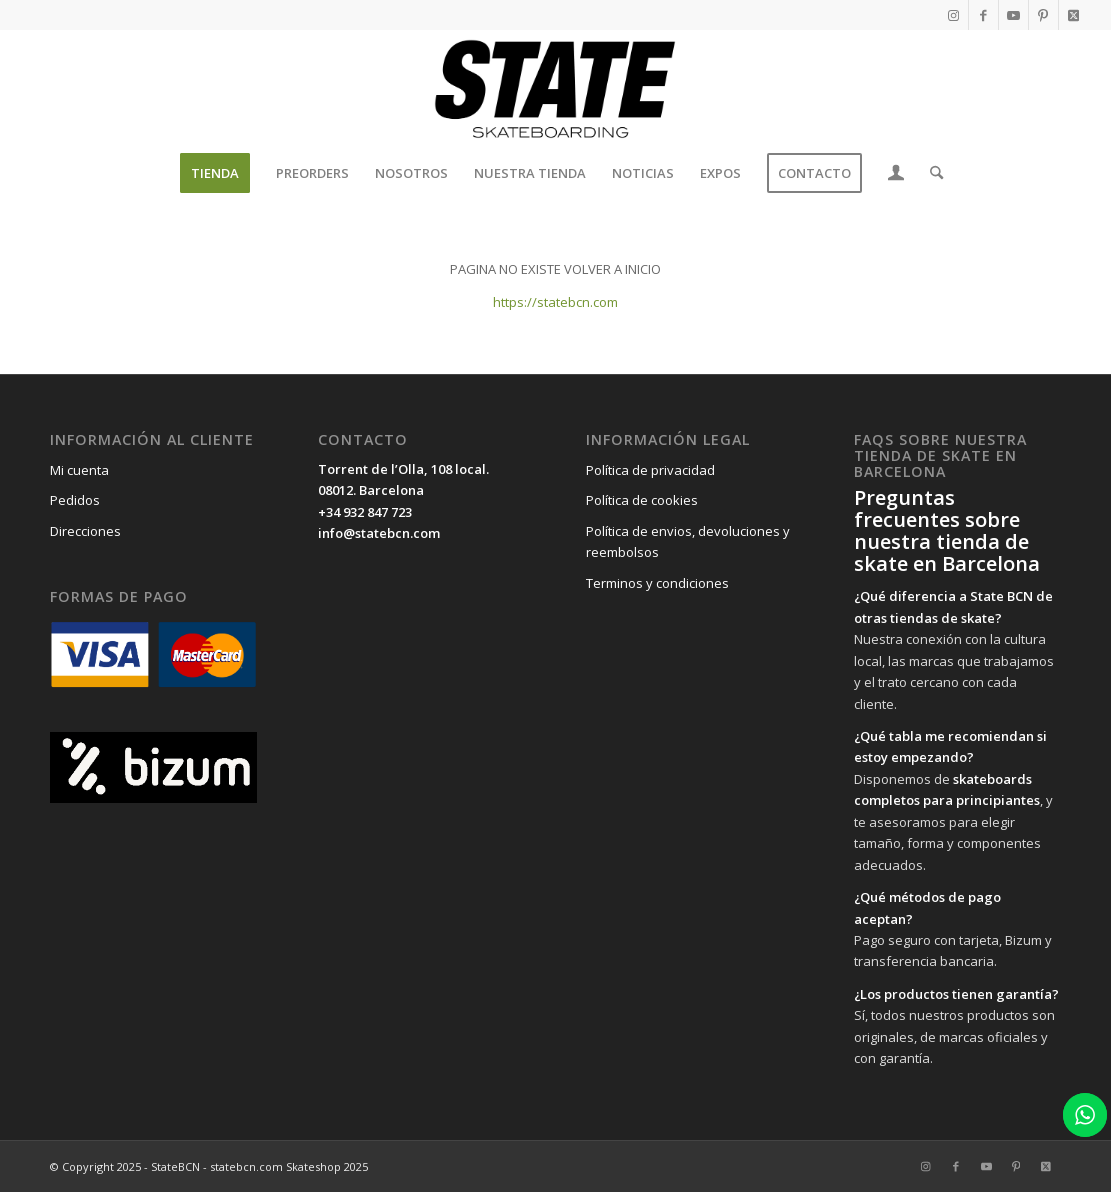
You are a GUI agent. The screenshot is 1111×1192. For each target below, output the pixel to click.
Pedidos (75, 500)
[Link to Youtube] (1013, 15)
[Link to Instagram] (953, 15)
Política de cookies (642, 500)
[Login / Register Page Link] (896, 175)
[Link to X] (1074, 15)
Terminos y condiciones (657, 583)
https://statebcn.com (555, 302)
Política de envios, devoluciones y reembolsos (688, 541)
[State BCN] (555, 89)
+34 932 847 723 (365, 512)
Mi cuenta (79, 470)
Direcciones (85, 531)
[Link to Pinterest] (1043, 15)
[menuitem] (215, 173)
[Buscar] (930, 173)
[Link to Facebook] (983, 15)
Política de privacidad (650, 470)
